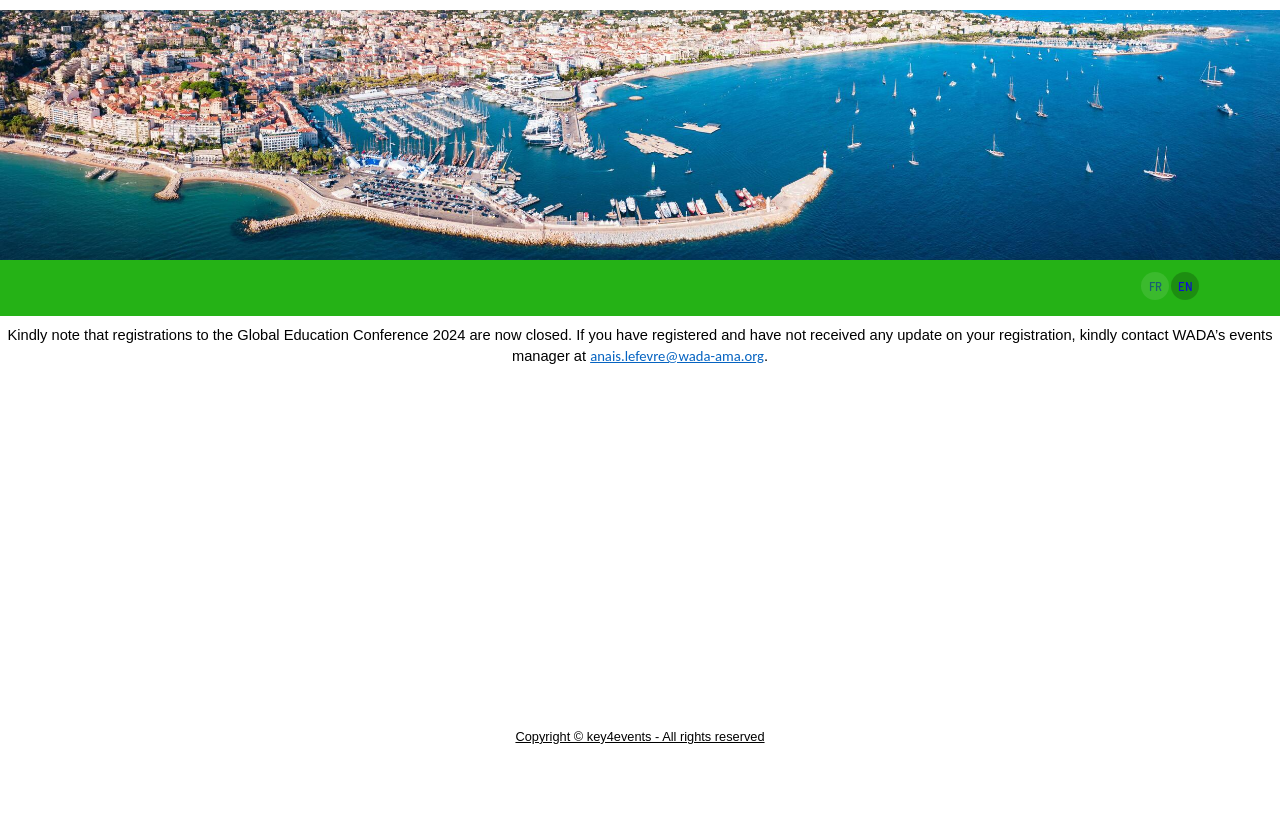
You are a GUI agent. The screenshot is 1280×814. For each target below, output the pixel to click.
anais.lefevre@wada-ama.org (677, 356)
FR (1155, 286)
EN (1185, 286)
